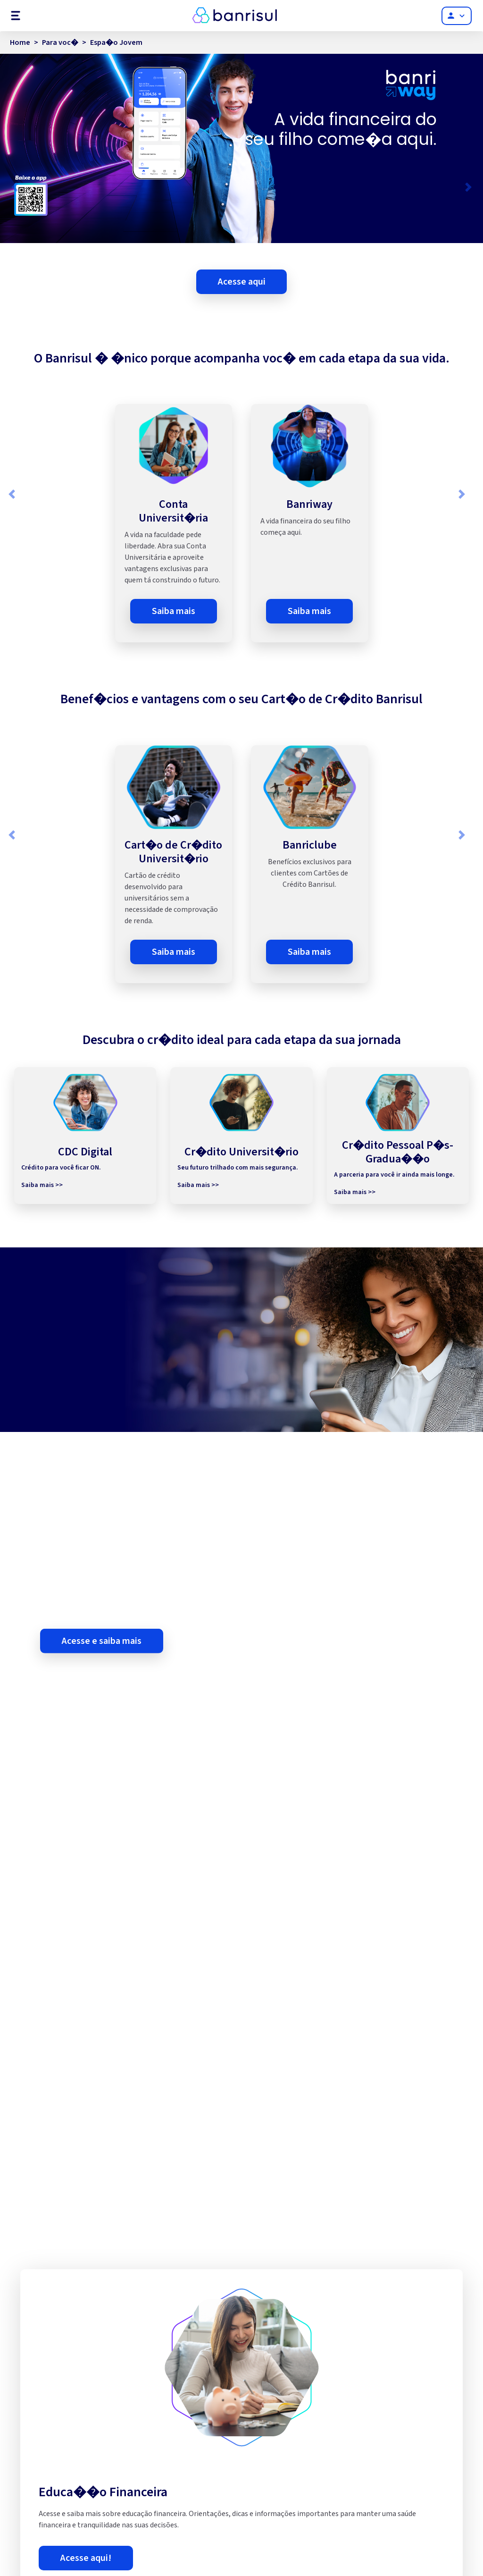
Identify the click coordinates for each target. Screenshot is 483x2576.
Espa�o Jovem (116, 42)
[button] (14, 187)
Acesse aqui (242, 281)
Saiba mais (173, 611)
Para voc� (60, 42)
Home (20, 42)
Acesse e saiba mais (102, 1673)
